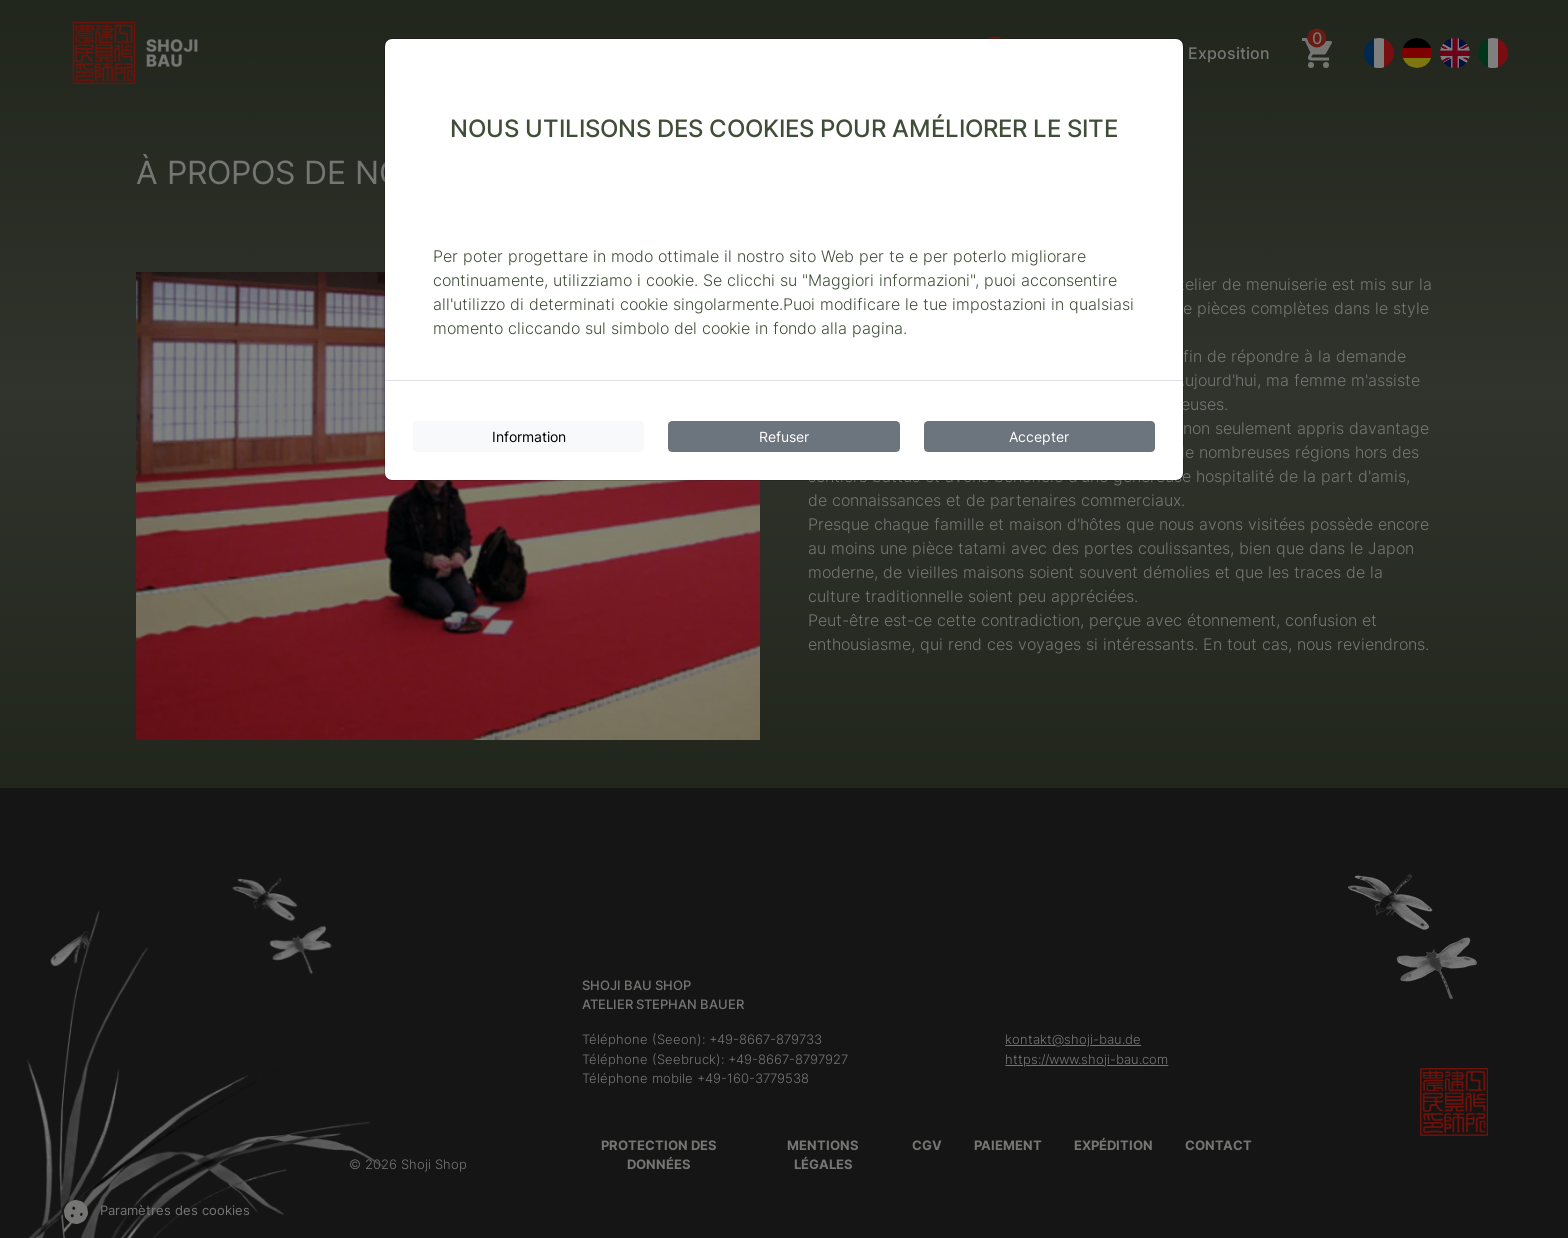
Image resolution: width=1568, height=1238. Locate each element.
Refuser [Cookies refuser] (784, 436)
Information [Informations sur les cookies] (529, 436)
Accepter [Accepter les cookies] (1039, 436)
